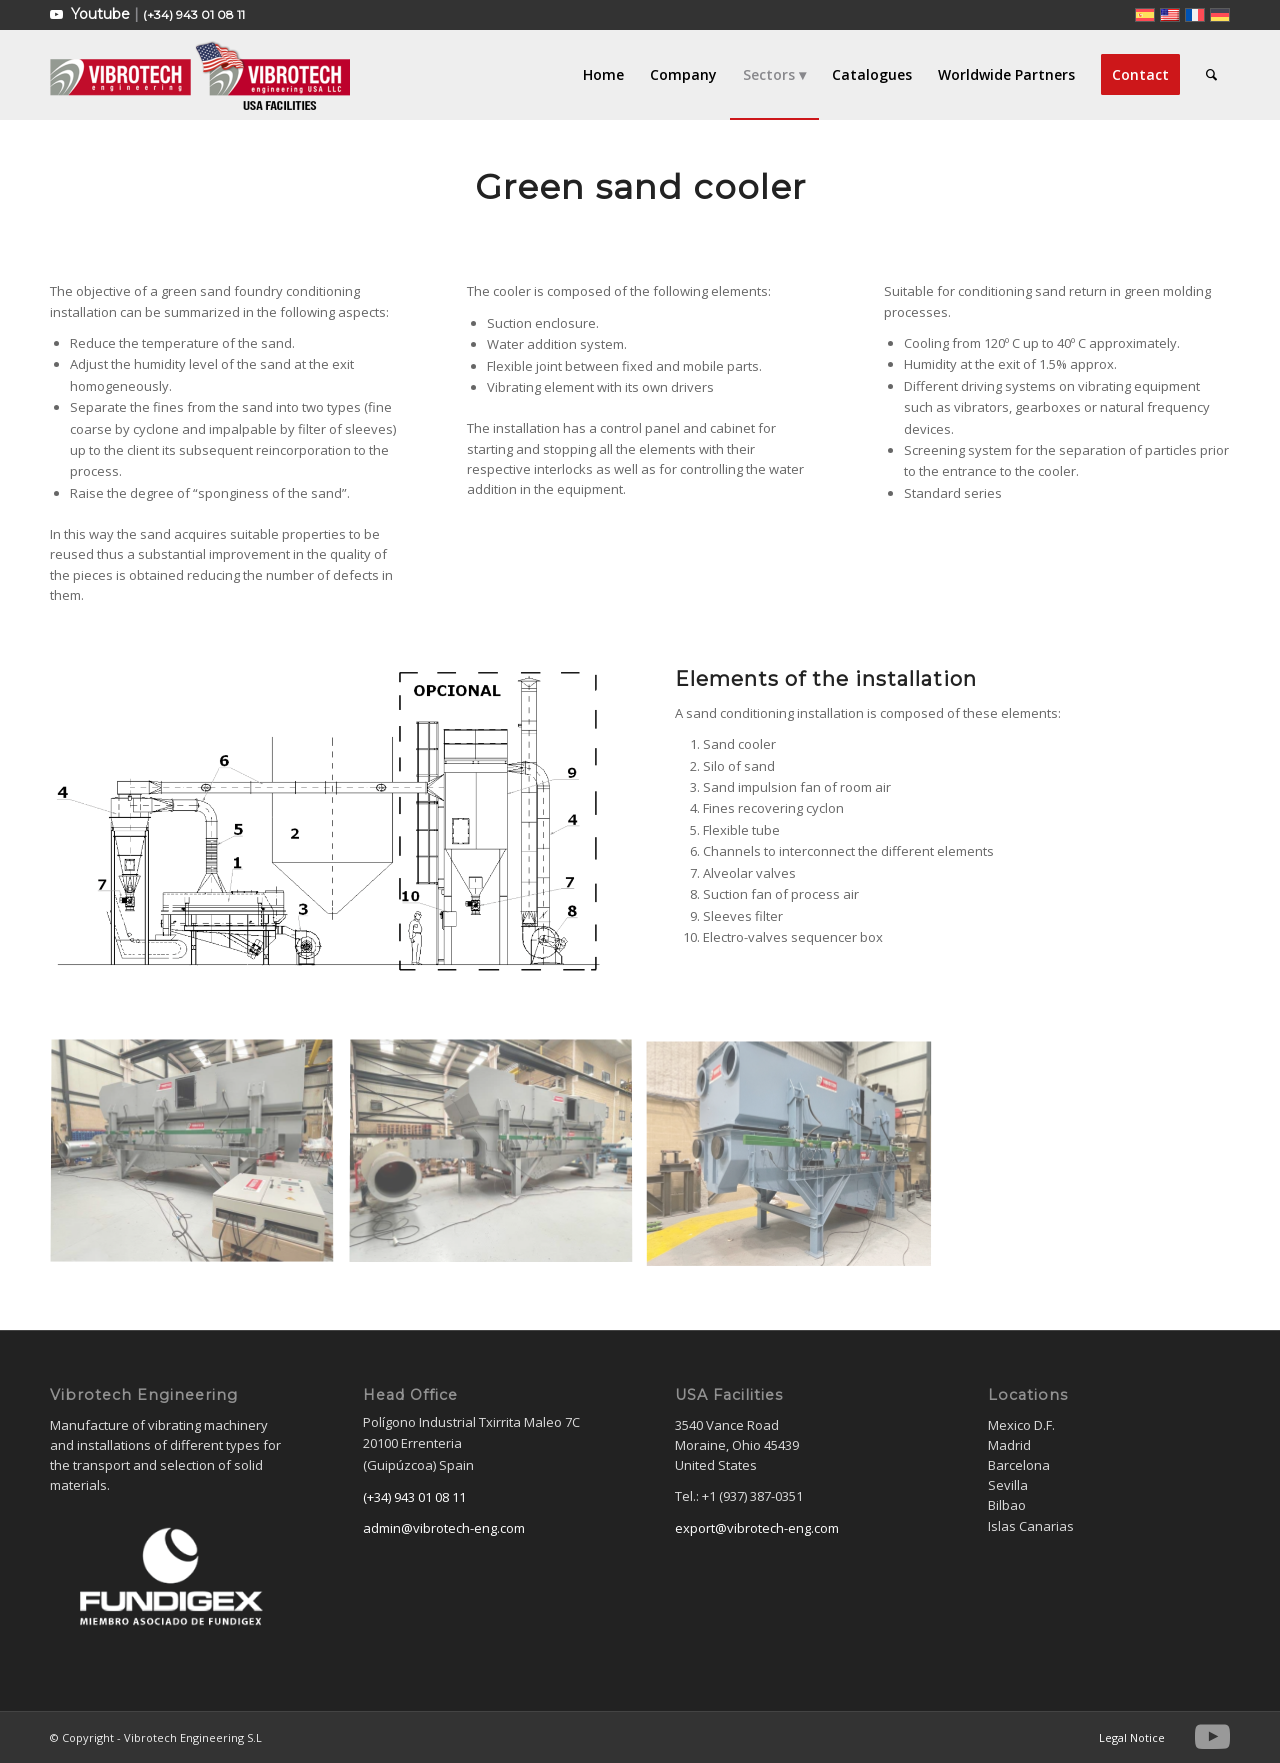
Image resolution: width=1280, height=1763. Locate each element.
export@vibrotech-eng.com (757, 1528)
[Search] (1211, 75)
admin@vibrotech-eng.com (444, 1528)
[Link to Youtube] (56, 15)
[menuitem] (603, 75)
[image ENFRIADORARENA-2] (498, 1160)
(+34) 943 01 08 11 (194, 14)
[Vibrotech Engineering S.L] (200, 75)
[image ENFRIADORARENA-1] (199, 1160)
